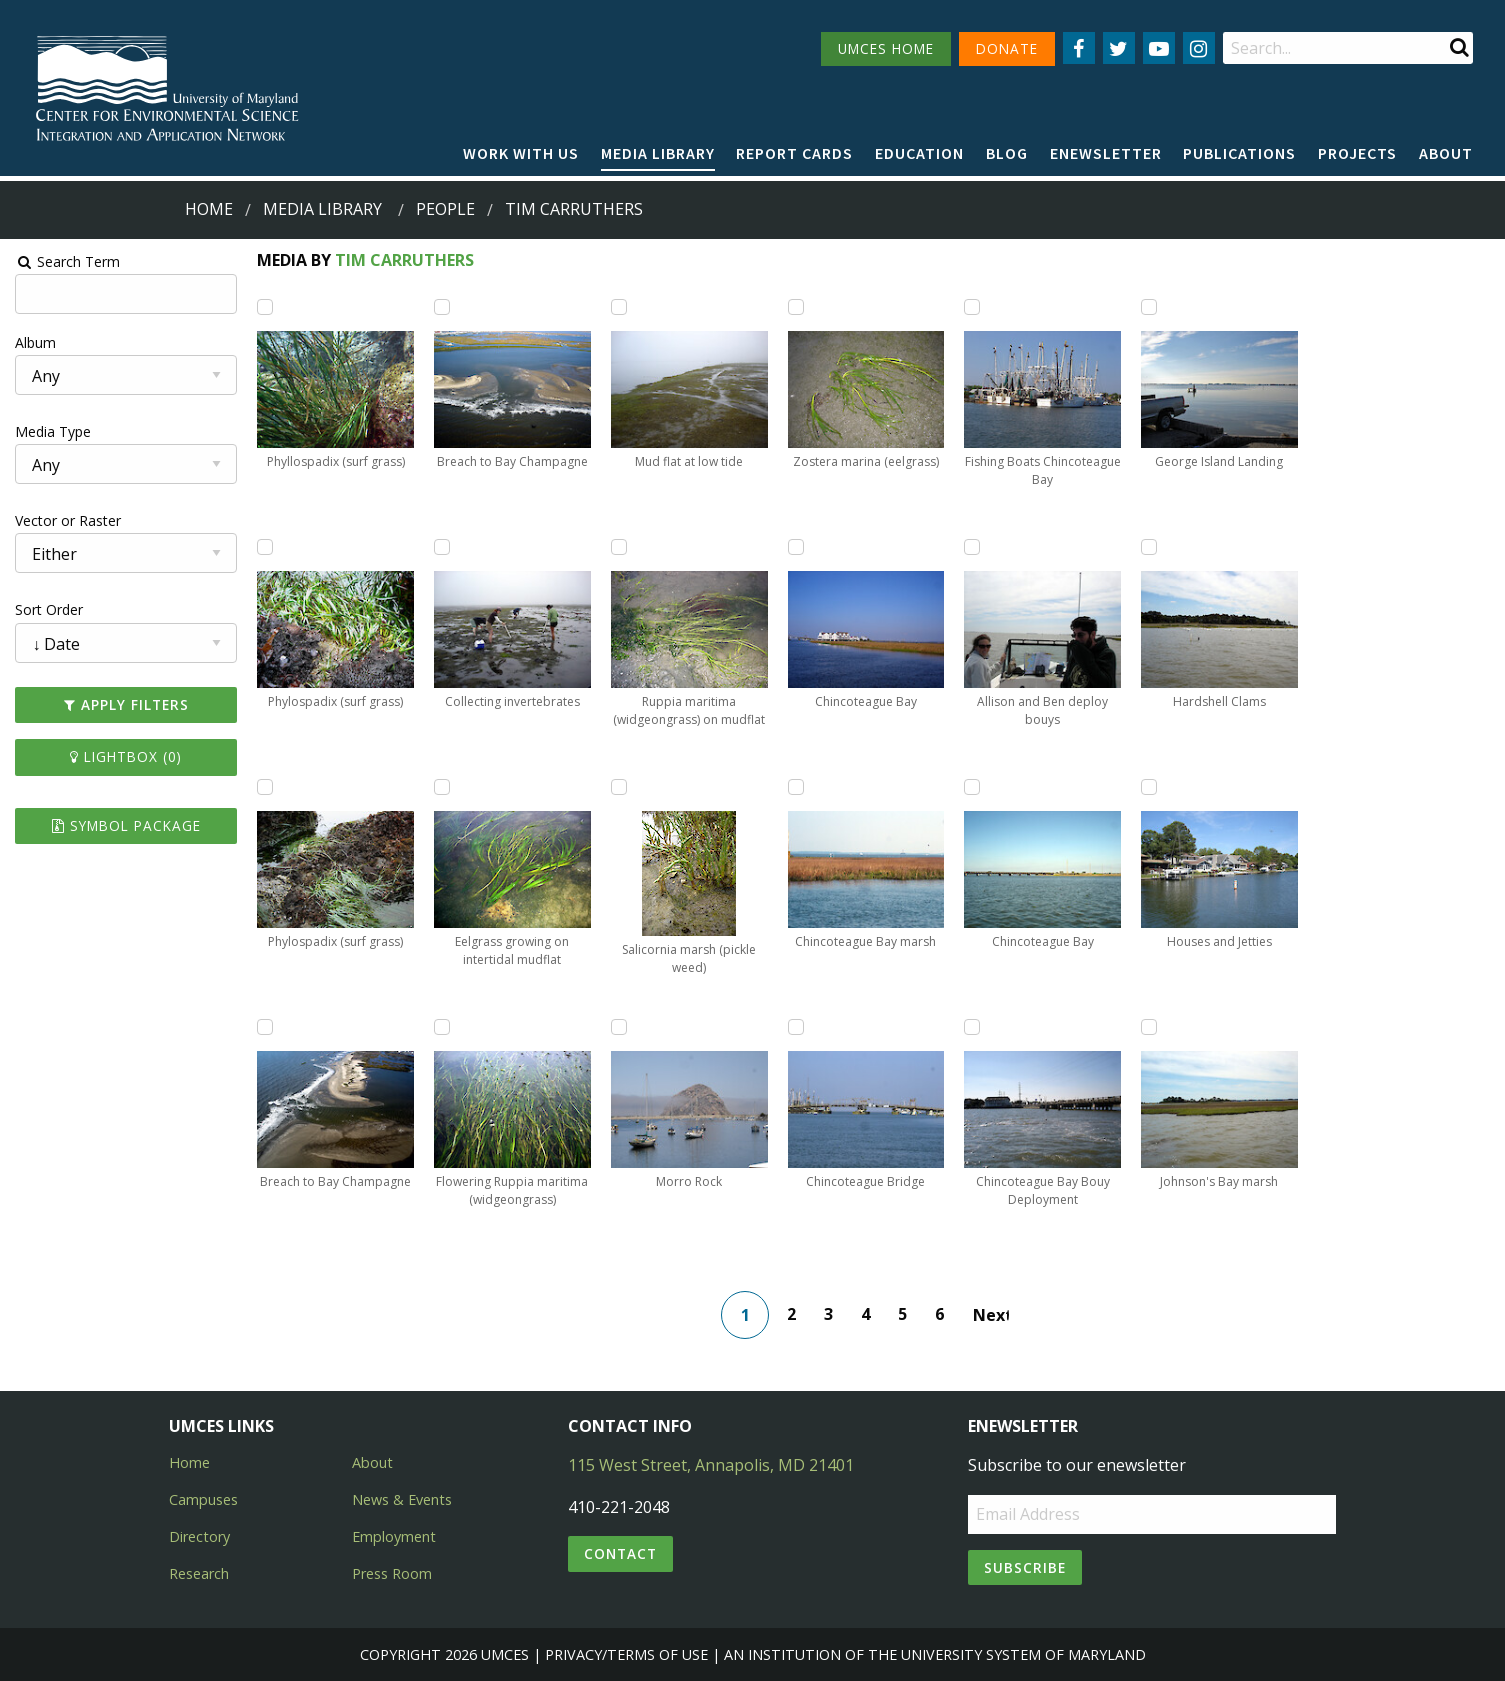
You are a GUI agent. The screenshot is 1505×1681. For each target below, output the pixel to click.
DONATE (1007, 48)
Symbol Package (123, 825)
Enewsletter (1106, 153)
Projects (1357, 153)
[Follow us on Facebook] (1079, 48)
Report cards (794, 153)
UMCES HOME (886, 48)
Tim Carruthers (402, 260)
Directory (199, 1536)
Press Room (392, 1573)
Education (919, 153)
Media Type (51, 431)
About (1446, 153)
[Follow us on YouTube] (1159, 48)
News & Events (402, 1499)
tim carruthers (574, 209)
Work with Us (521, 153)
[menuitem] (521, 154)
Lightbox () (124, 756)
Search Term (65, 261)
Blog (1007, 153)
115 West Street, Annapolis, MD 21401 (711, 1465)
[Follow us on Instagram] (1199, 48)
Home (209, 209)
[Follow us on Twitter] (1119, 48)
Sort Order (47, 609)
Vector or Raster (66, 520)
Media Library (658, 153)
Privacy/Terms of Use (626, 1654)
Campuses (203, 1499)
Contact (620, 1553)
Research (199, 1573)
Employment (394, 1536)
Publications (1239, 153)
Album (33, 342)
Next (992, 1315)
